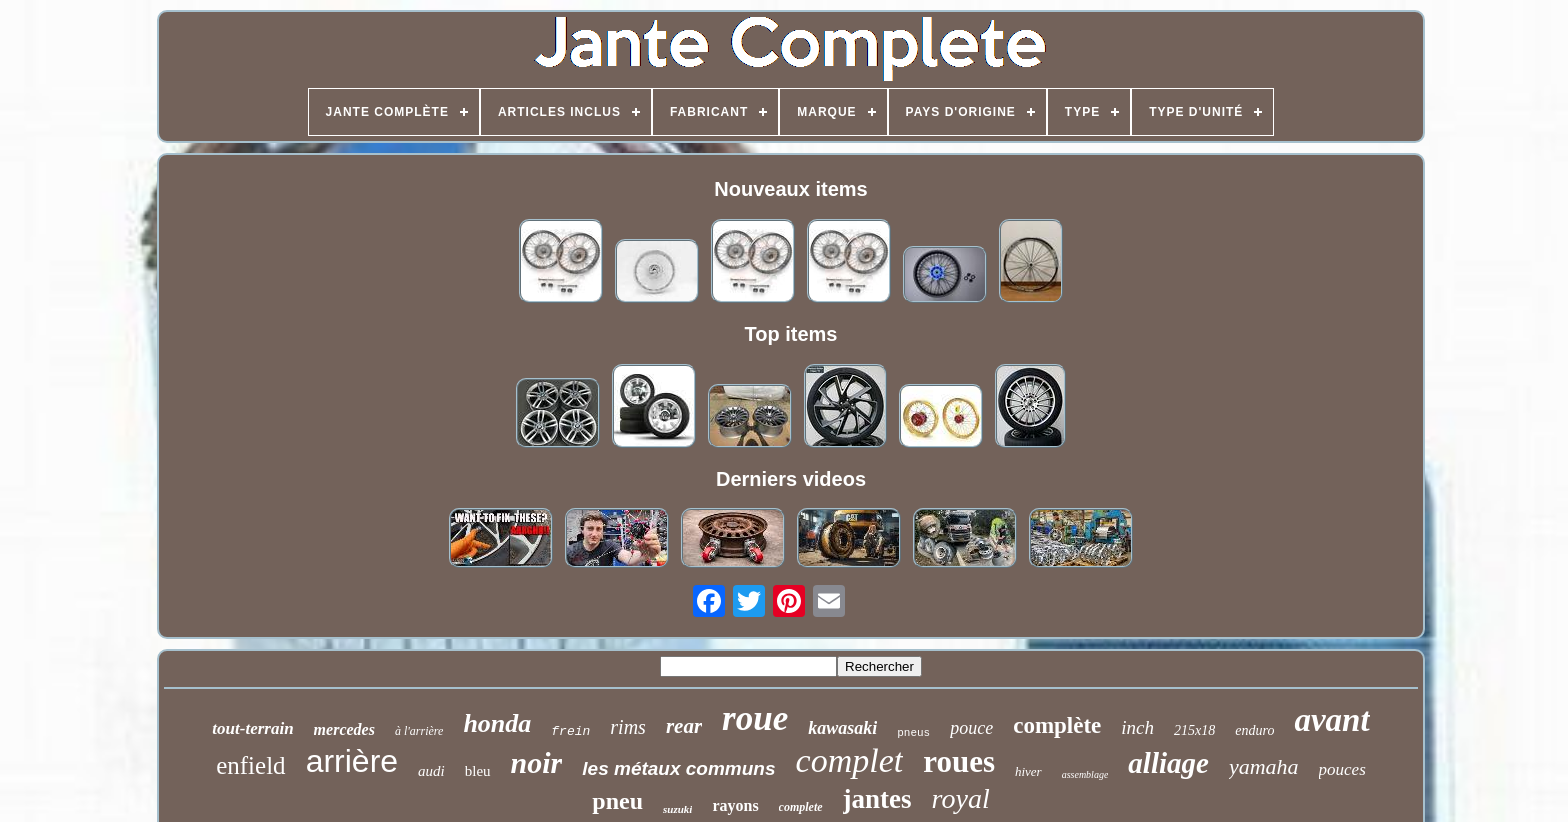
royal (961, 798)
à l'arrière (419, 731)
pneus (913, 733)
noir (537, 762)
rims (628, 727)
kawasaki (842, 728)
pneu (617, 801)
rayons (735, 805)
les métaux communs (678, 768)
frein (570, 731)
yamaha (1264, 766)
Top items (791, 334)
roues (959, 761)
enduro (1254, 730)
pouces (1342, 769)
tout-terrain (252, 728)
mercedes (344, 729)
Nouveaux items (790, 189)
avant (1331, 720)
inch (1137, 727)
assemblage (1085, 774)
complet (850, 760)
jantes (877, 799)
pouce (971, 728)
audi (431, 771)
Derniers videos (791, 479)
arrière (352, 761)
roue (755, 718)
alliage (1168, 763)
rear (684, 726)
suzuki (677, 809)
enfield (250, 765)
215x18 (1194, 730)
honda (497, 723)
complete (801, 807)
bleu (478, 771)
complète (1057, 725)
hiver (1028, 771)
